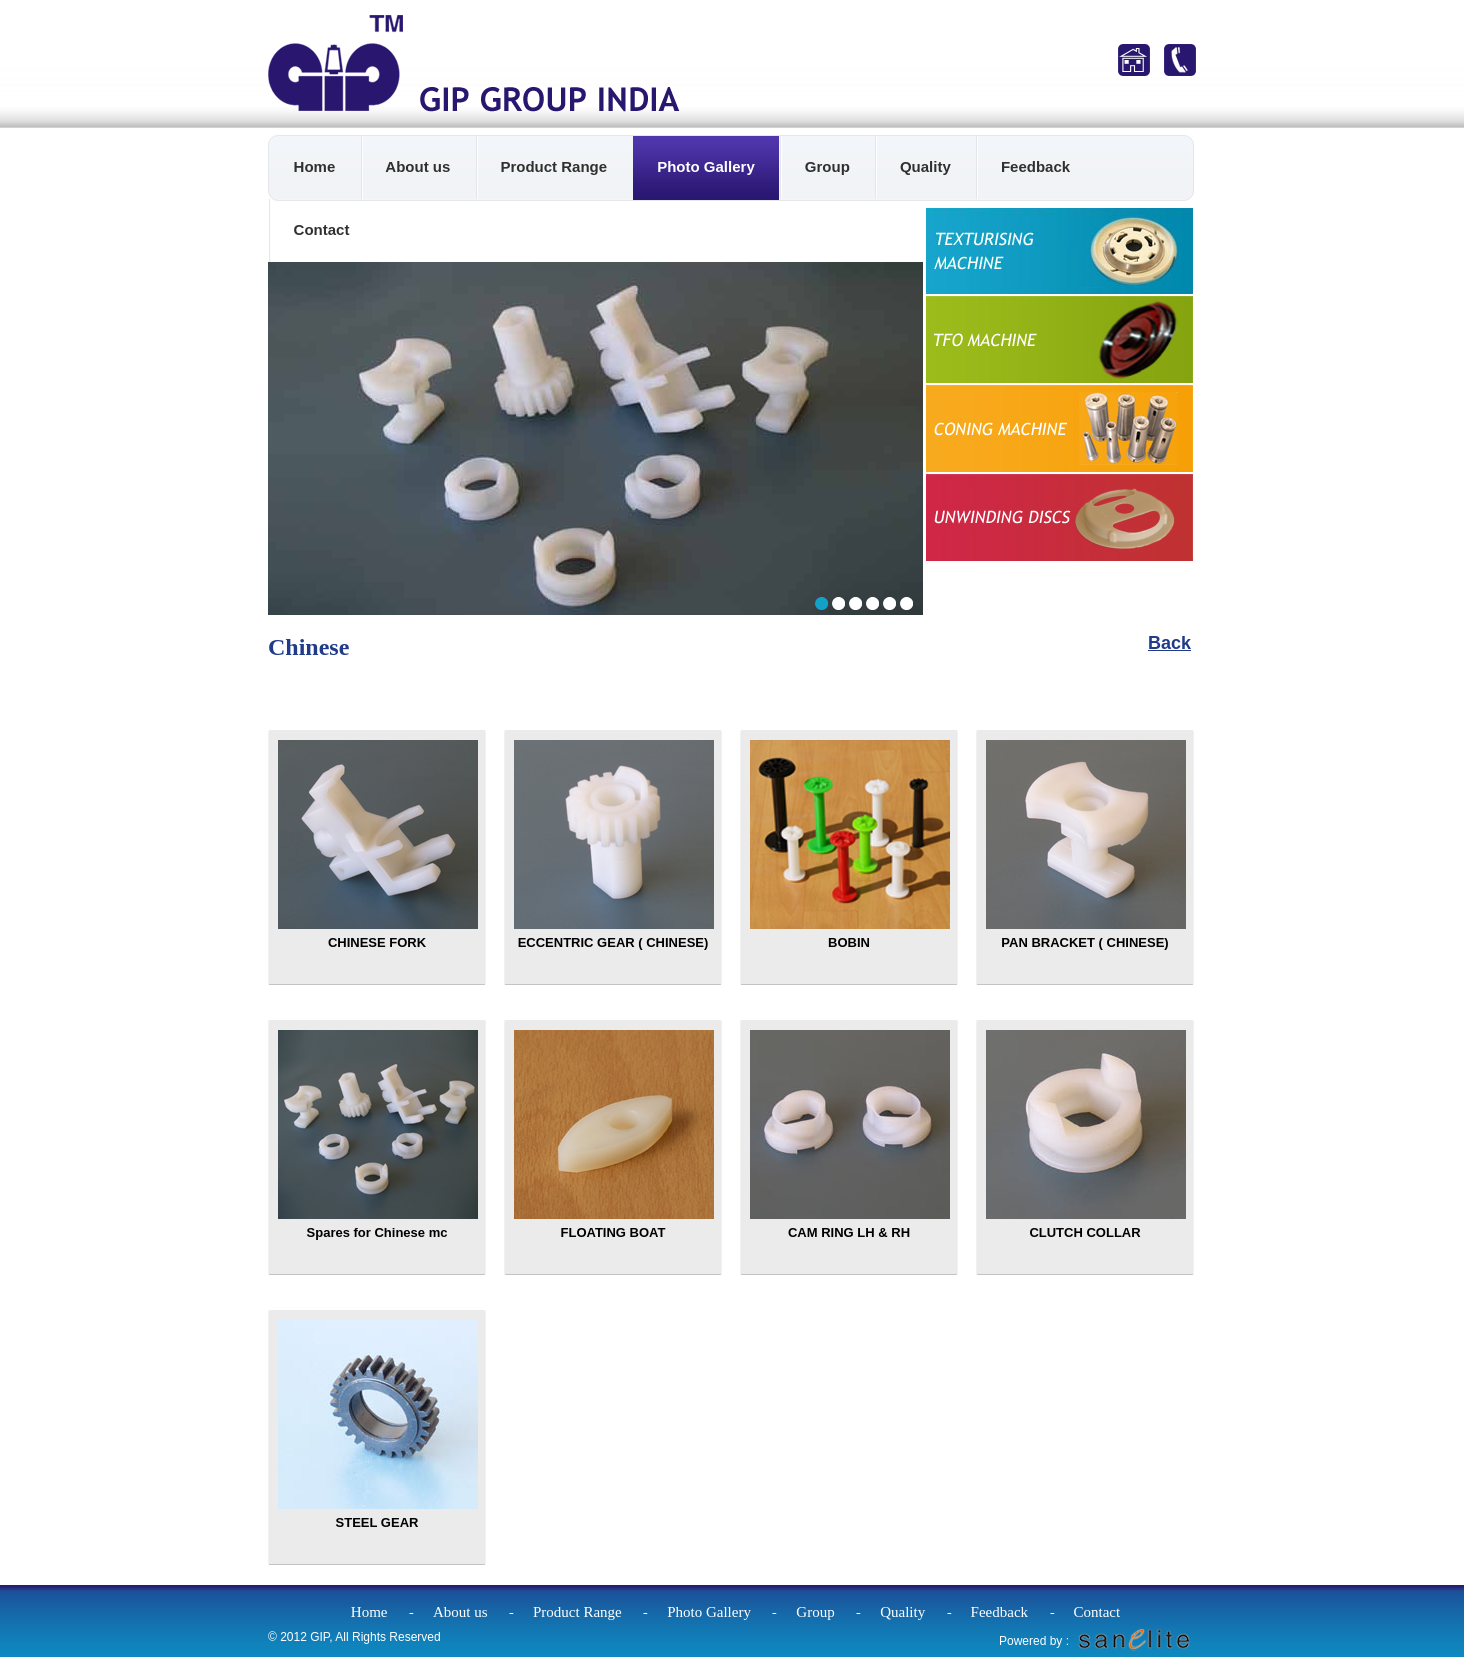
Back (1169, 643)
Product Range (553, 166)
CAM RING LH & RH (850, 1135)
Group (827, 166)
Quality (925, 166)
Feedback (1035, 166)
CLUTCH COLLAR (1086, 1135)
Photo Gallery (706, 166)
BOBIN (850, 845)
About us (417, 166)
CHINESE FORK (378, 845)
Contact (322, 229)
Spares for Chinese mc (378, 1135)
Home (315, 166)
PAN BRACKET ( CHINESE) (1086, 845)
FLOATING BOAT (614, 1135)
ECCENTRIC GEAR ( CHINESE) (614, 845)
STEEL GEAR (378, 1425)
